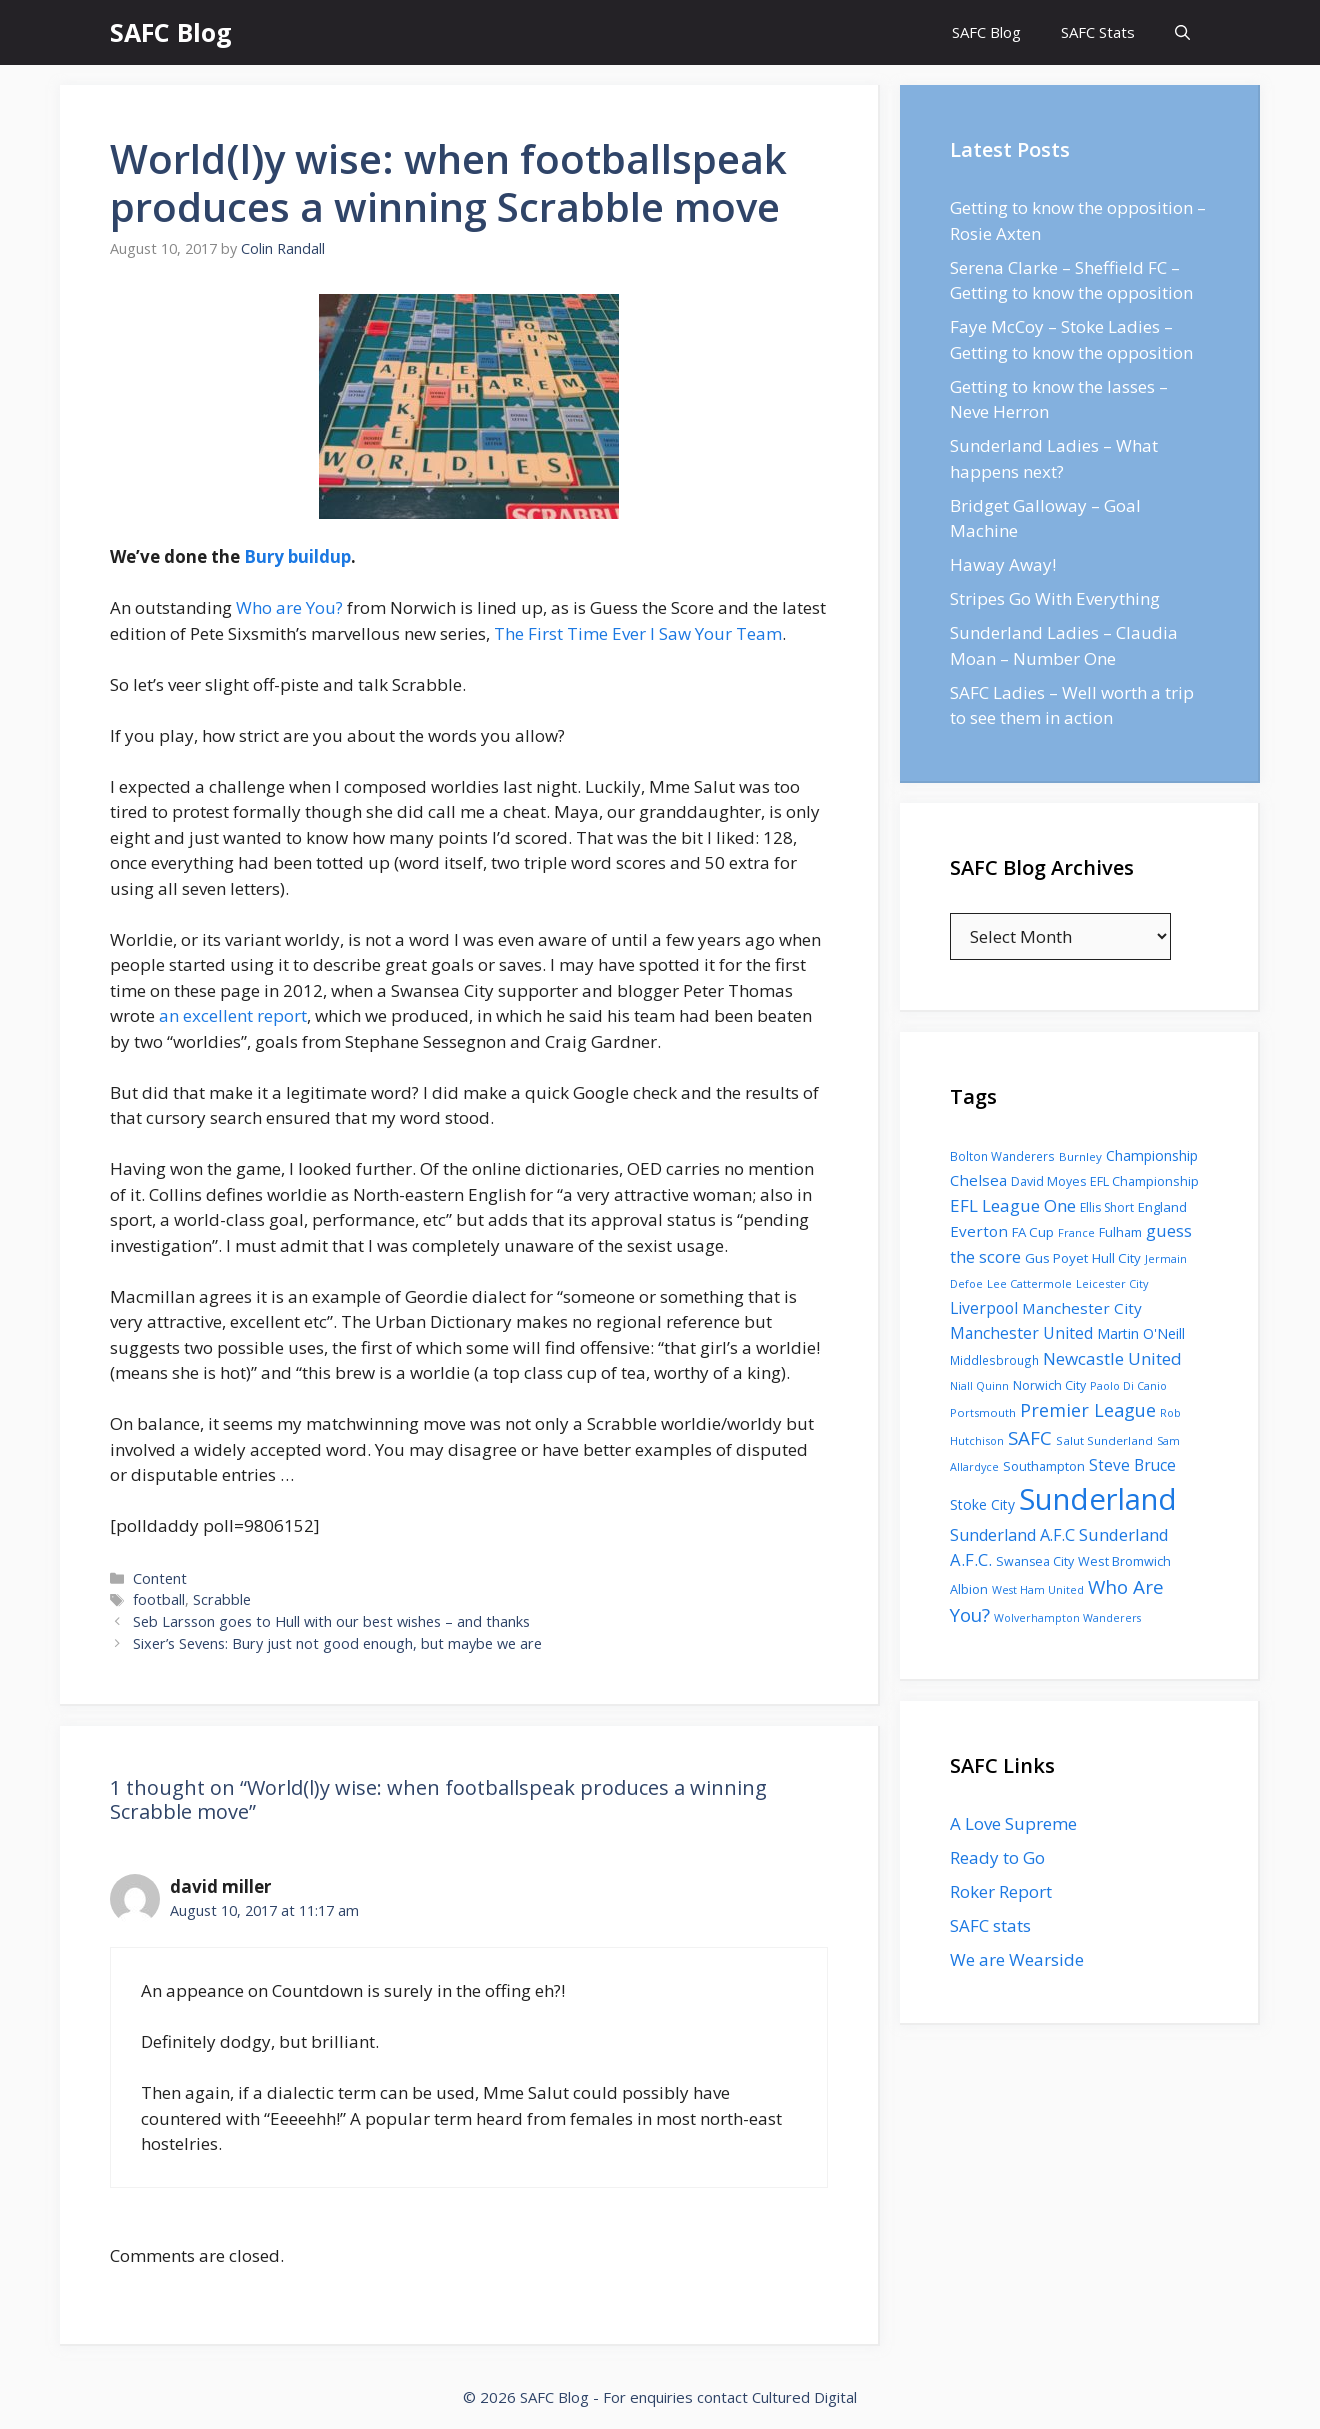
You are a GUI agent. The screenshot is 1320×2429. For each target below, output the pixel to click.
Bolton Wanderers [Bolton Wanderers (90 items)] (1002, 1156)
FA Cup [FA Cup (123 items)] (1033, 1232)
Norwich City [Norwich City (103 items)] (1049, 1385)
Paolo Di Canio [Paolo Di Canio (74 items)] (1128, 1385)
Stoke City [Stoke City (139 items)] (982, 1504)
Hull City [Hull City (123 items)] (1116, 1258)
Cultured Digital (804, 2397)
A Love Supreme (1013, 1823)
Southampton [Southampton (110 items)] (1044, 1466)
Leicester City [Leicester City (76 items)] (1112, 1283)
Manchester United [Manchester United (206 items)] (1021, 1333)
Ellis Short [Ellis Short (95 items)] (1107, 1207)
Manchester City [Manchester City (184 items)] (1082, 1308)
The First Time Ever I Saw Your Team (638, 633)
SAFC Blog (171, 32)
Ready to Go (997, 1857)
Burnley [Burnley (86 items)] (1080, 1156)
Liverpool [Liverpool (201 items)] (984, 1308)
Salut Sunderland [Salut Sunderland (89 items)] (1104, 1440)
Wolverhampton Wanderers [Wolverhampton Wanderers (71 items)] (1067, 1618)
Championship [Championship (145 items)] (1152, 1155)
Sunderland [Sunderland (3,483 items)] (1098, 1499)
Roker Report (1001, 1891)
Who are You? (289, 607)
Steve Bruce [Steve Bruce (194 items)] (1132, 1465)
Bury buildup (297, 556)
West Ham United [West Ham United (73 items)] (1038, 1589)
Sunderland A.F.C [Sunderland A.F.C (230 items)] (1012, 1535)
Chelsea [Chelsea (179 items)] (978, 1180)
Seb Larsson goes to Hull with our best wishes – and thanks (331, 1621)
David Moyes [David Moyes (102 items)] (1048, 1181)
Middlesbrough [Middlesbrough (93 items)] (994, 1360)
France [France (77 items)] (1076, 1232)
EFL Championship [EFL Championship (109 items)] (1144, 1181)
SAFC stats (990, 1925)
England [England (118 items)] (1162, 1207)
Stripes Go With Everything (1055, 598)
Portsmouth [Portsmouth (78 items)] (983, 1412)
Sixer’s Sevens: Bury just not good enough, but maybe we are (337, 1643)
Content (160, 1578)
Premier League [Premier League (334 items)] (1088, 1410)
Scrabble (222, 1599)
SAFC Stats (1098, 32)
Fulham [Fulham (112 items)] (1120, 1232)
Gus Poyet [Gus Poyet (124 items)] (1056, 1258)
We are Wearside (1017, 1959)
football (159, 1599)
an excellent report (233, 1015)
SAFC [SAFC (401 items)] (1030, 1438)
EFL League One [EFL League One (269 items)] (1013, 1205)
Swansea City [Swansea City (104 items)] (1035, 1561)
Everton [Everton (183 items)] (979, 1231)
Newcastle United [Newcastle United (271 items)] (1112, 1358)
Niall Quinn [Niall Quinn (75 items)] (979, 1385)
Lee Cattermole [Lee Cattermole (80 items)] (1029, 1283)
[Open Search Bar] (1182, 32)
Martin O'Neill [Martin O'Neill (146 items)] (1141, 1333)
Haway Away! (1003, 564)
